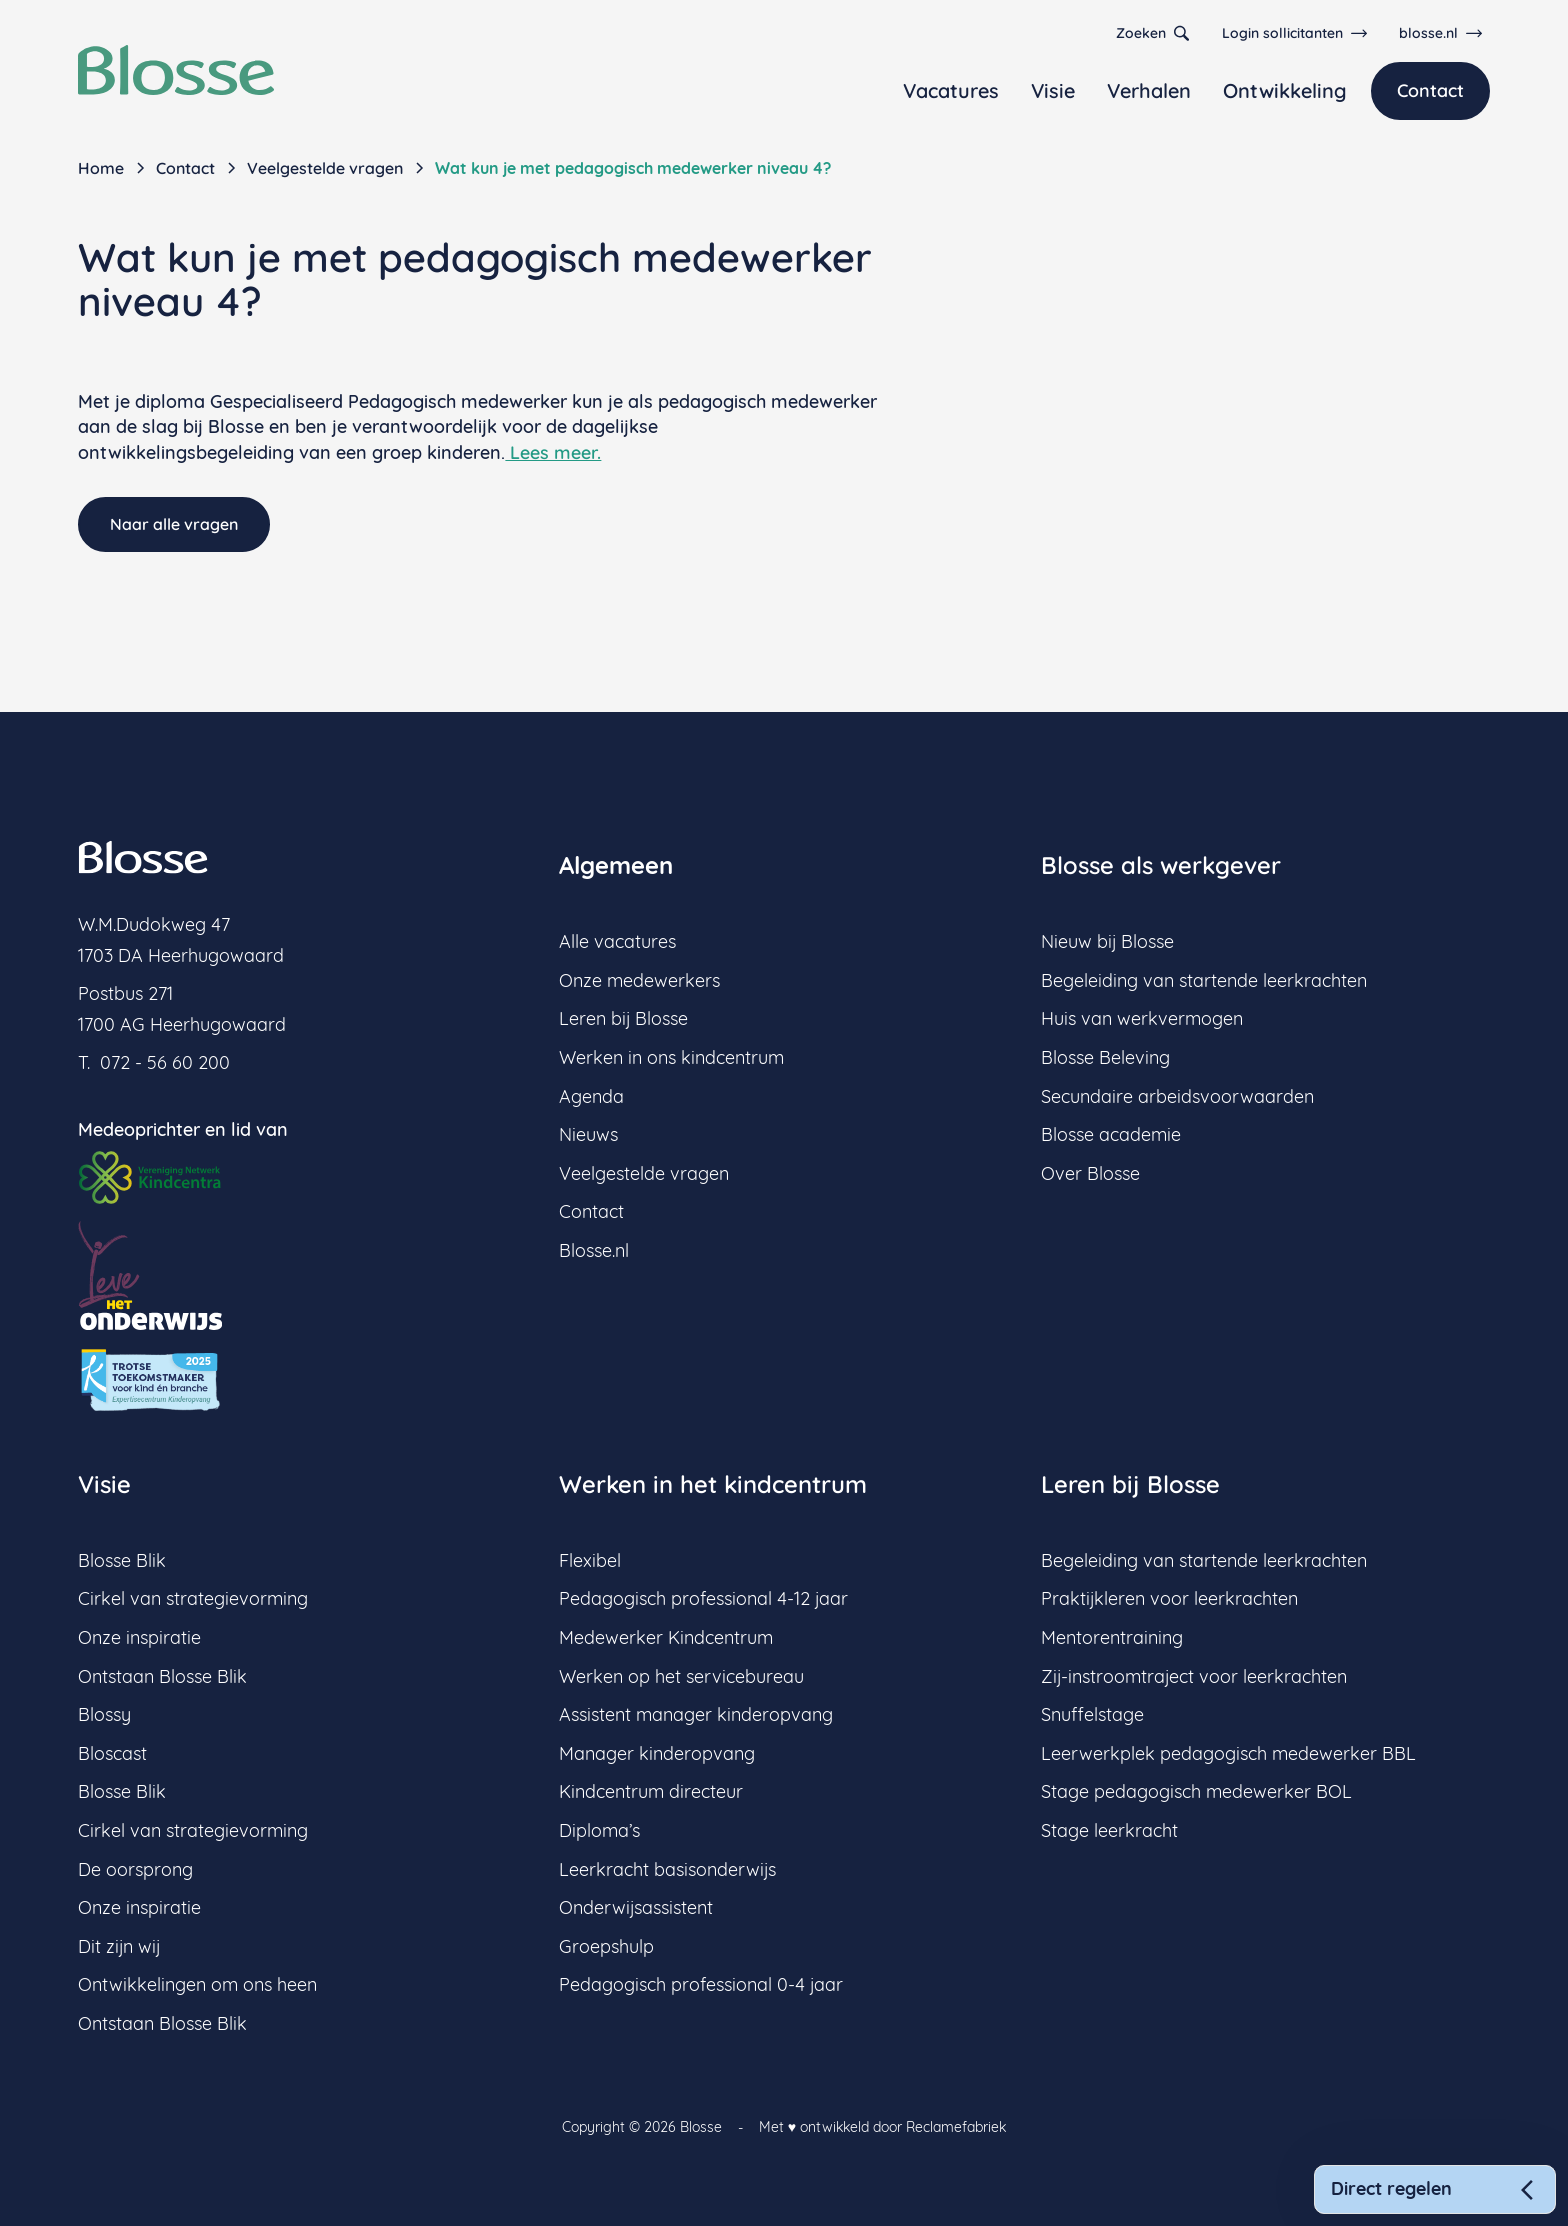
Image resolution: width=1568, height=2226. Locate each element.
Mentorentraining (1112, 1637)
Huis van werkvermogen (1142, 1018)
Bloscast (112, 1753)
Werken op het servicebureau (681, 1676)
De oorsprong (135, 1869)
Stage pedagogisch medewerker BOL (1196, 1791)
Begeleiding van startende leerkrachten (1204, 980)
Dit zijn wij (119, 1946)
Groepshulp (606, 1946)
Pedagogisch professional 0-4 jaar (701, 1984)
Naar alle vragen (174, 524)
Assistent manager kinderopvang (696, 1714)
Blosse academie (1111, 1134)
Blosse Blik (122, 1560)
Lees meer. (553, 452)
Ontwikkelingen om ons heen (197, 1984)
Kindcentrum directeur (651, 1791)
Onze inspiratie (139, 1637)
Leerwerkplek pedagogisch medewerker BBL (1228, 1753)
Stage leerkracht (1109, 1830)
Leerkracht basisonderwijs (667, 1869)
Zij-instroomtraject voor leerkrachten (1194, 1676)
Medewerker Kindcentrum (666, 1637)
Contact (1430, 90)
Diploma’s (599, 1830)
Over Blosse (1090, 1173)
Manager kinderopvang (657, 1753)
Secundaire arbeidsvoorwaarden (1177, 1096)
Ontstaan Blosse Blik (162, 1676)
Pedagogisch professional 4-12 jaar (703, 1598)
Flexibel (590, 1560)
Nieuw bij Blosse (1107, 941)
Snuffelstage (1092, 1714)
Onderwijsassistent (636, 1907)
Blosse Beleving (1105, 1057)
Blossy (104, 1714)
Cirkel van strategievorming (193, 1598)
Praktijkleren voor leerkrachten (1169, 1598)
